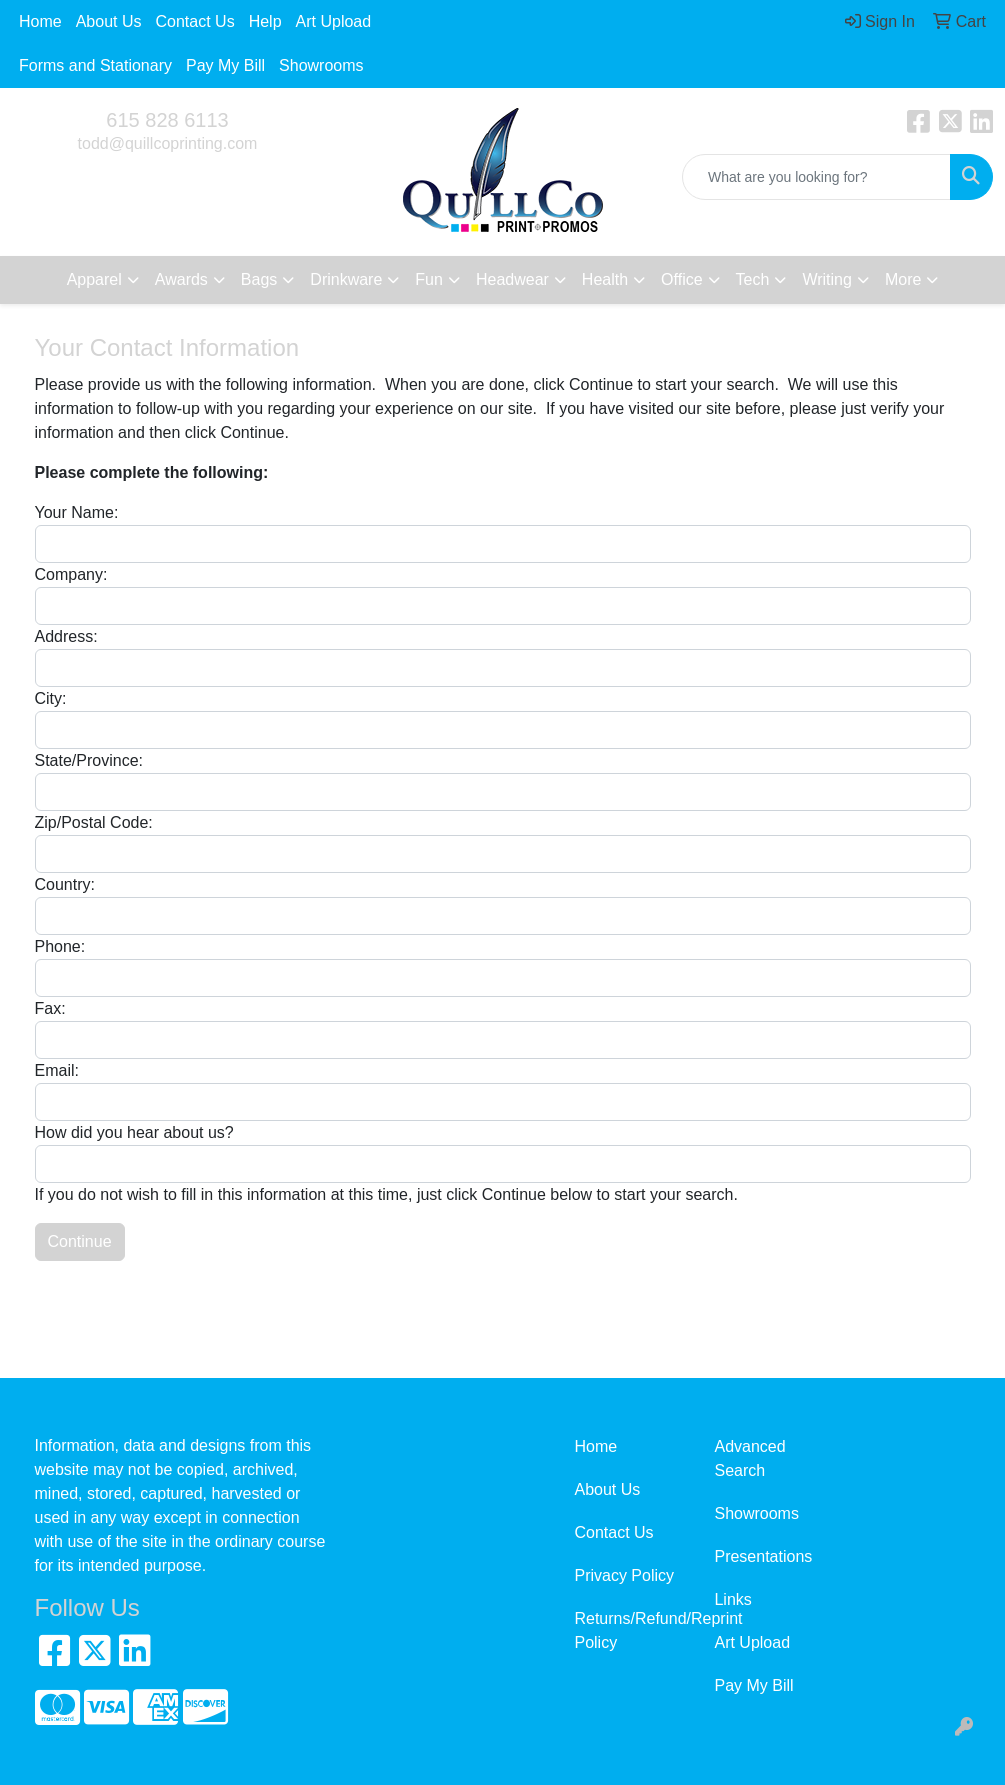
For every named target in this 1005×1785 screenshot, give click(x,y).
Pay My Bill (225, 65)
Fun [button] (429, 279)
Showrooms (321, 65)
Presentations (763, 1556)
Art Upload (334, 21)
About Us (109, 21)
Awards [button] (181, 279)
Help (265, 21)
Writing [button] (827, 279)
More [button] (903, 279)
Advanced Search (749, 1458)
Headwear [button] (512, 279)
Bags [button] (259, 279)
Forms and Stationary (95, 65)
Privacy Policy (624, 1575)
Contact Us (195, 21)
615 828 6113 (167, 120)
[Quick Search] (816, 177)
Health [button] (605, 279)
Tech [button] (753, 279)
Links (732, 1599)
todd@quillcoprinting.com (168, 143)
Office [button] (682, 279)
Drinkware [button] (346, 279)
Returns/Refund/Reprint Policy (632, 1630)
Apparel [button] (94, 279)
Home (40, 21)
